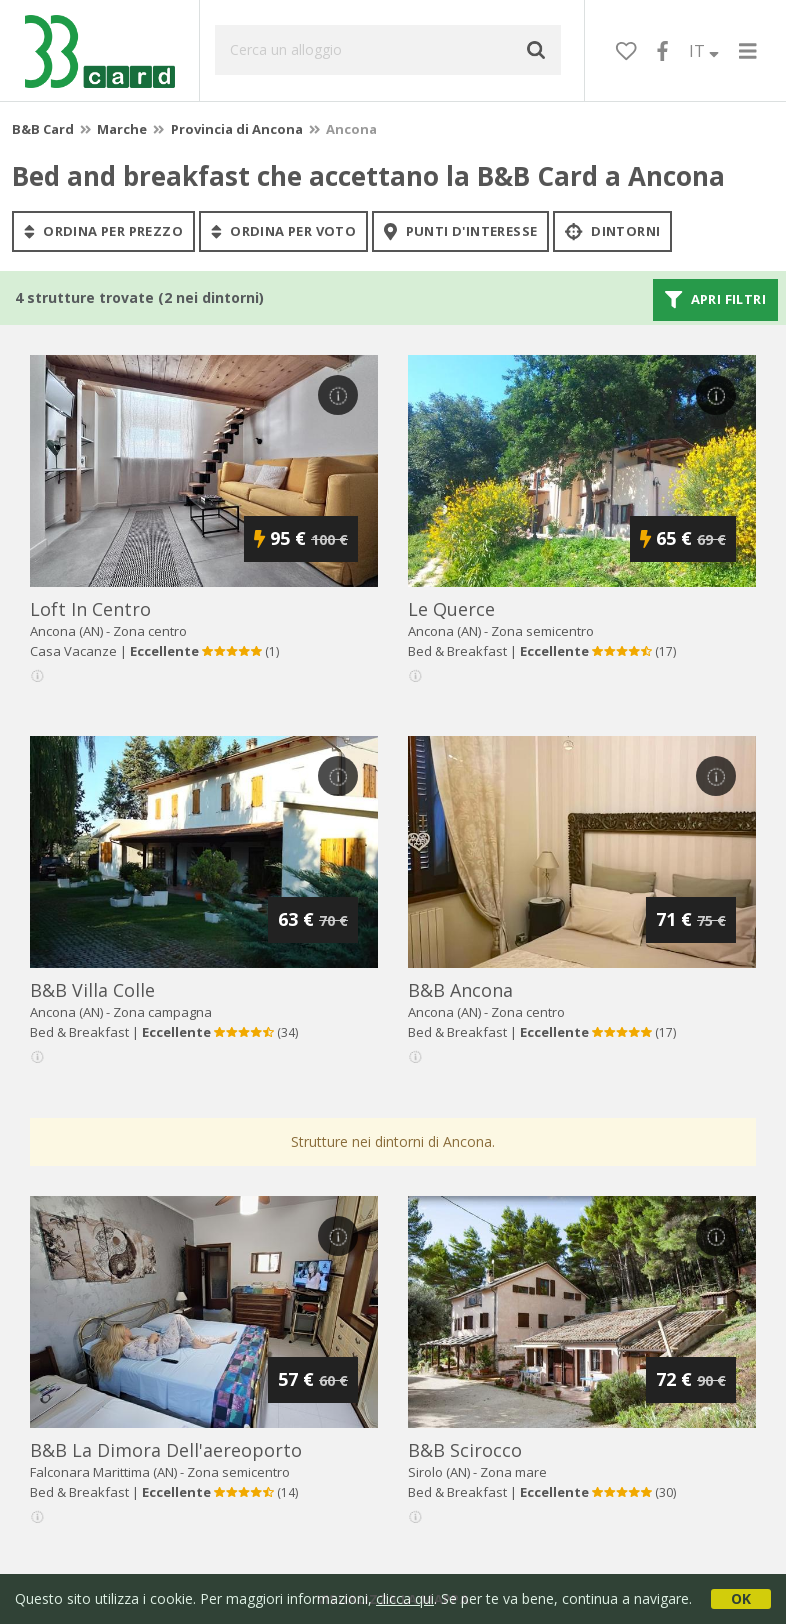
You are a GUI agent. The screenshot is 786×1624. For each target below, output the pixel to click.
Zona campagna (162, 1012)
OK (741, 1598)
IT (704, 51)
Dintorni (612, 231)
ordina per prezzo (103, 231)
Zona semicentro (542, 631)
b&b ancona (460, 990)
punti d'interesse (460, 231)
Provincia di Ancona (237, 129)
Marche (122, 129)
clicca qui (405, 1598)
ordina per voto (283, 231)
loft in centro (90, 609)
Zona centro (150, 631)
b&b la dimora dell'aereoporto (166, 1450)
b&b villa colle (92, 990)
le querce (451, 609)
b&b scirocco (465, 1450)
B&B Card (43, 129)
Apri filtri (715, 300)
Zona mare (513, 1472)
